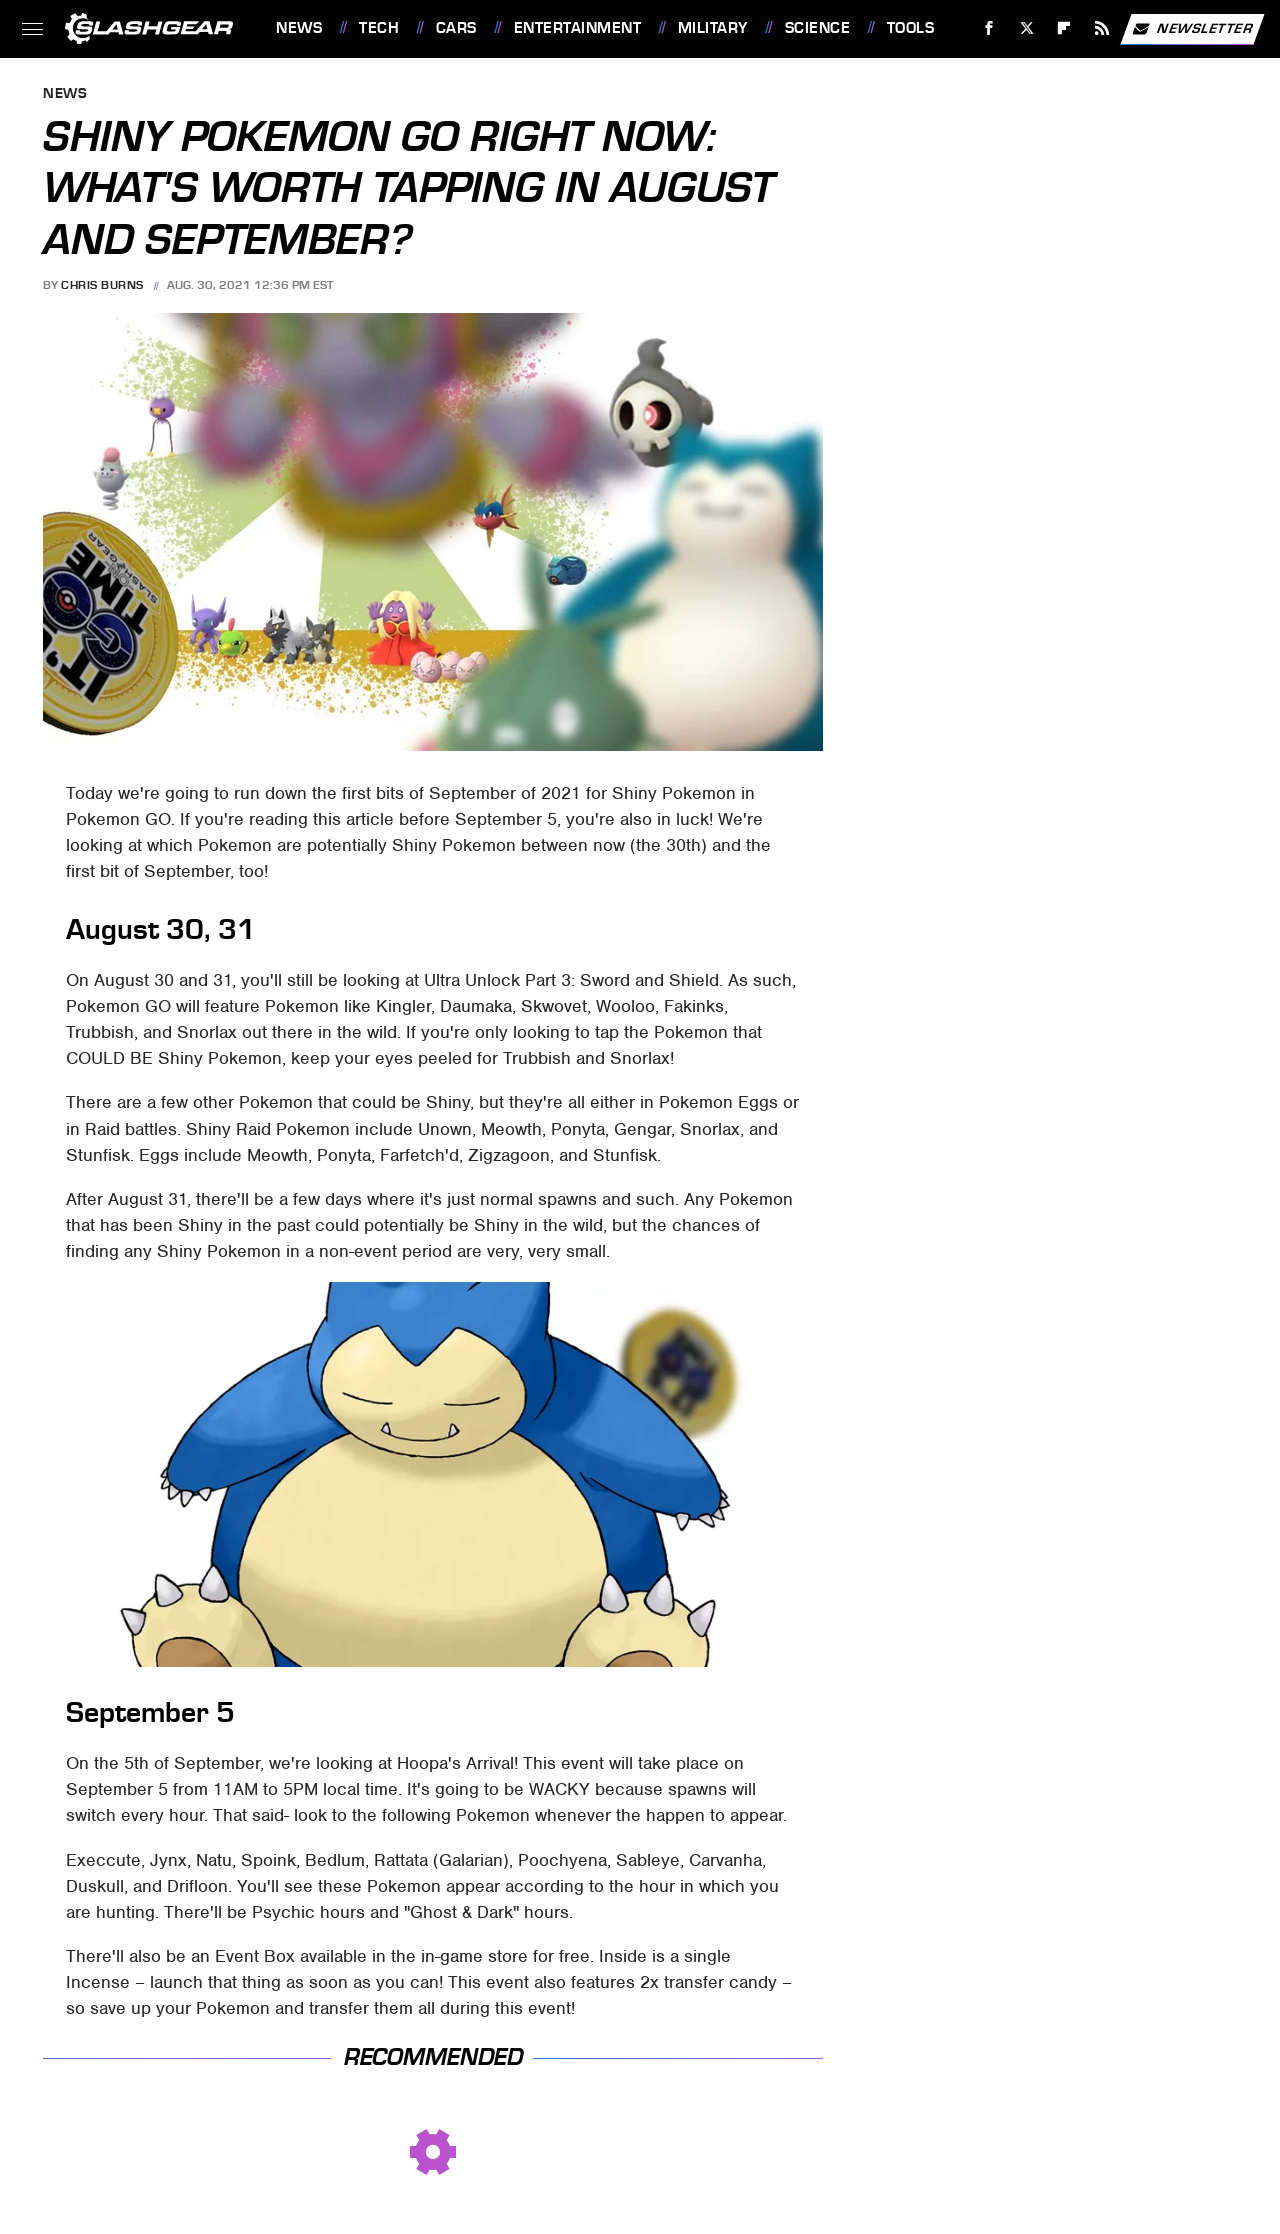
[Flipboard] (1064, 28)
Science (818, 28)
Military (713, 28)
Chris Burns (102, 285)
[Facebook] (989, 28)
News (299, 28)
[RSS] (1102, 28)
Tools (911, 28)
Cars (456, 28)
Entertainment (578, 28)
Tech (379, 28)
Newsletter (1192, 29)
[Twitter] (1026, 28)
